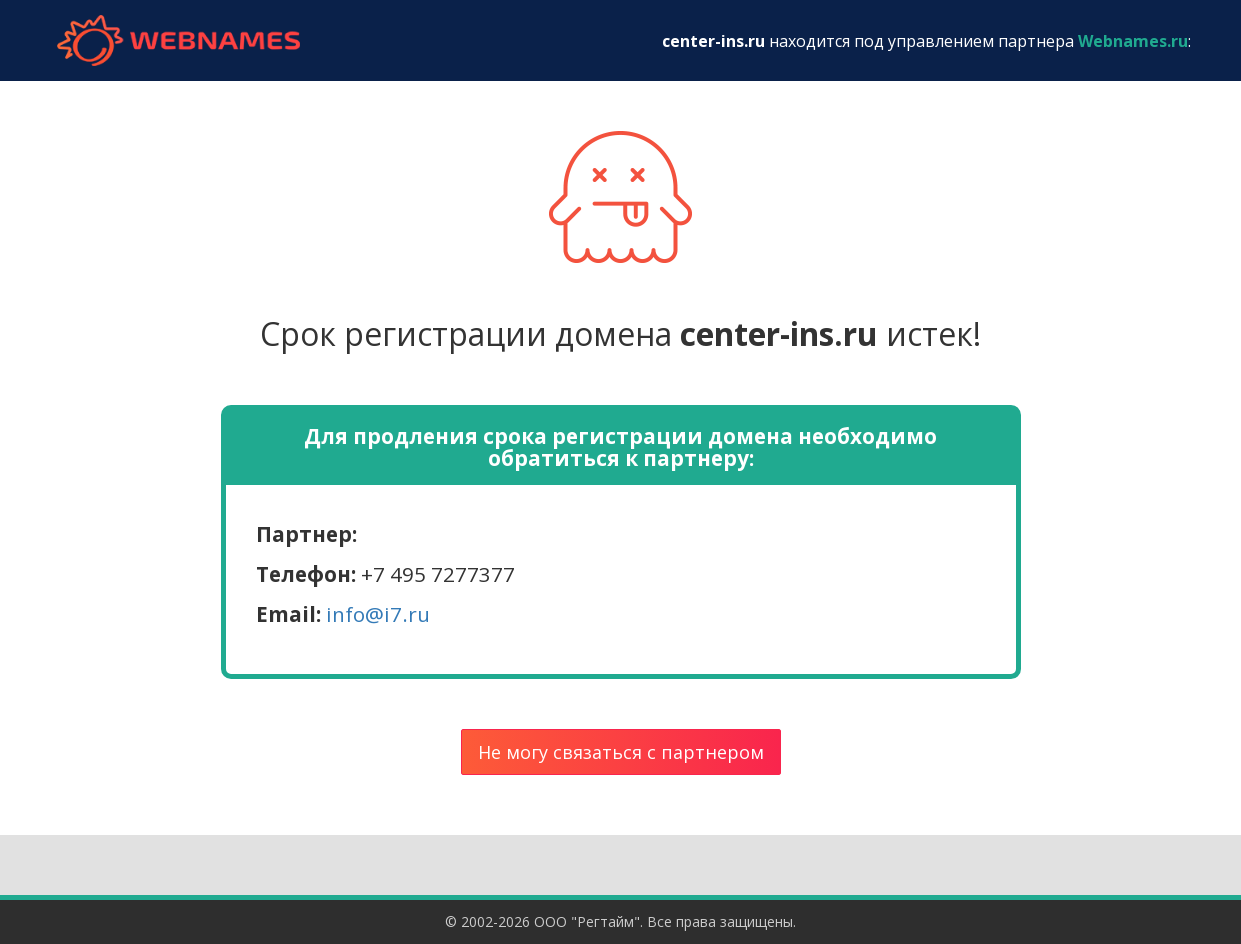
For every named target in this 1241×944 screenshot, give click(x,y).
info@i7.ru (378, 614)
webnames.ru (179, 40)
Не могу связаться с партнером (621, 752)
